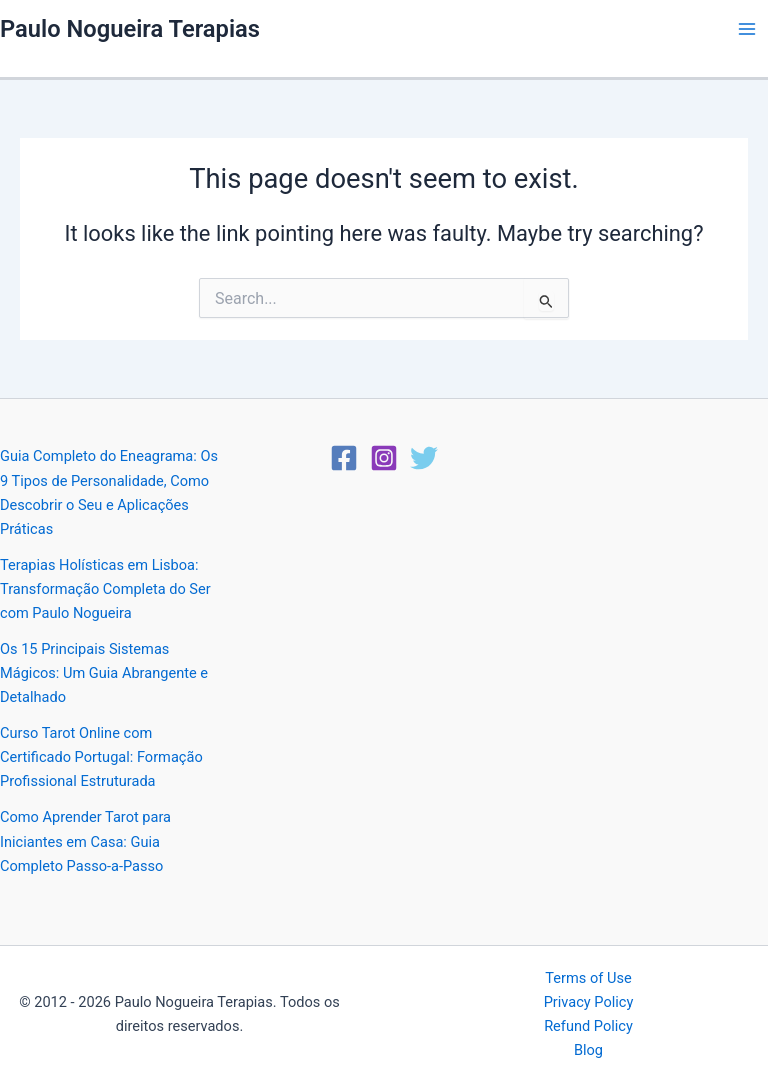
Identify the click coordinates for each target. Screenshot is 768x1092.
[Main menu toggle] (747, 29)
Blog (588, 1050)
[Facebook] (344, 458)
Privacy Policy (589, 1002)
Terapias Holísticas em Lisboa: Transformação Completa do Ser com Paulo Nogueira (105, 589)
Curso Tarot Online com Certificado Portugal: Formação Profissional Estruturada (101, 757)
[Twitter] (424, 458)
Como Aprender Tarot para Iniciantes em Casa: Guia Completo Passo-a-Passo (85, 841)
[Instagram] (384, 458)
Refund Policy (588, 1026)
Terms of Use (588, 978)
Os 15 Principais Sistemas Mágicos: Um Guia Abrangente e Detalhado (104, 673)
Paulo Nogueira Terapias (130, 29)
